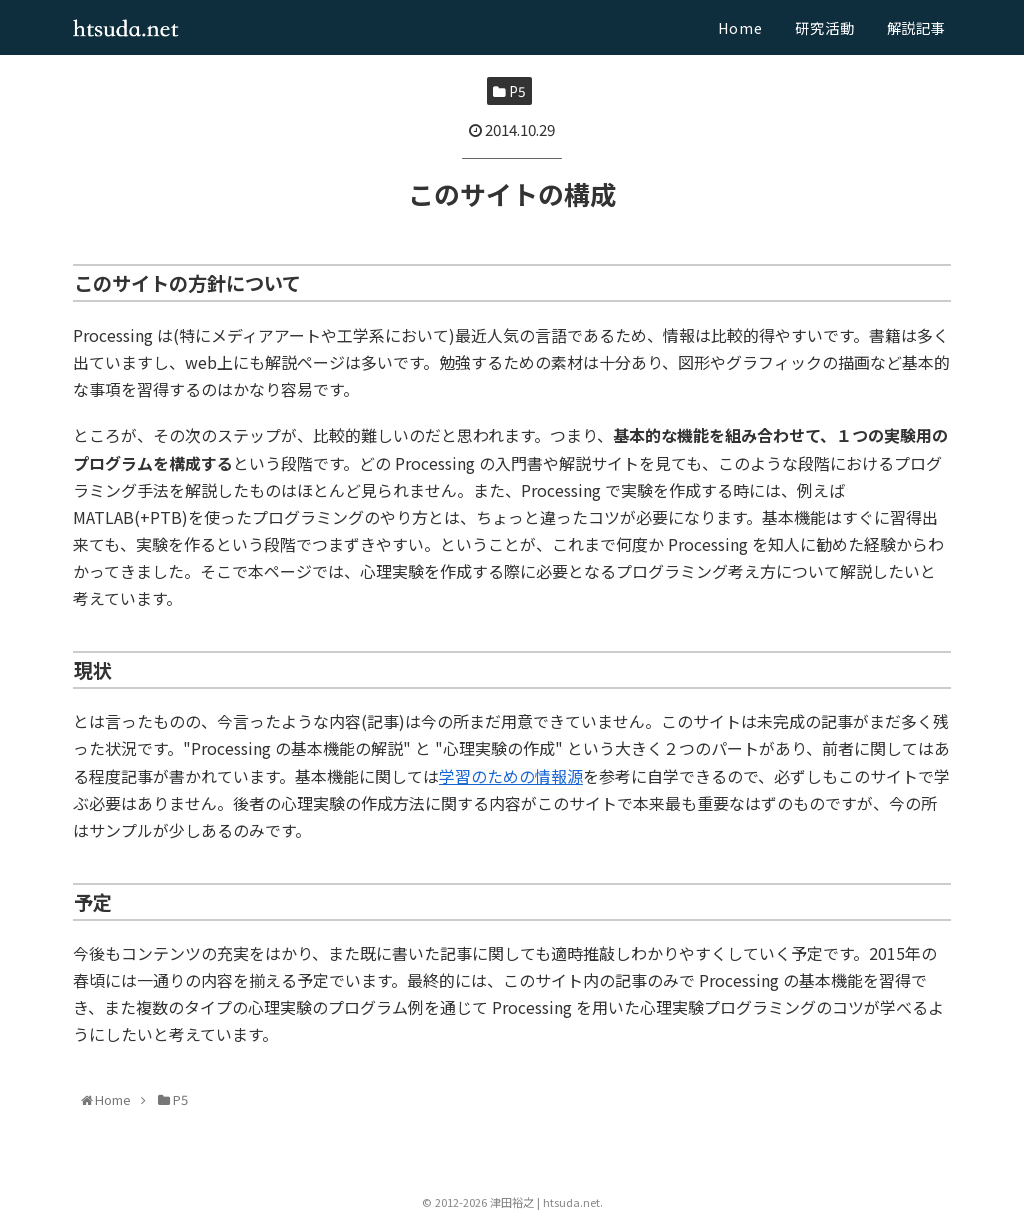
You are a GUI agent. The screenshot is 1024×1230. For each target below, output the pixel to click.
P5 (509, 91)
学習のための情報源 (511, 776)
